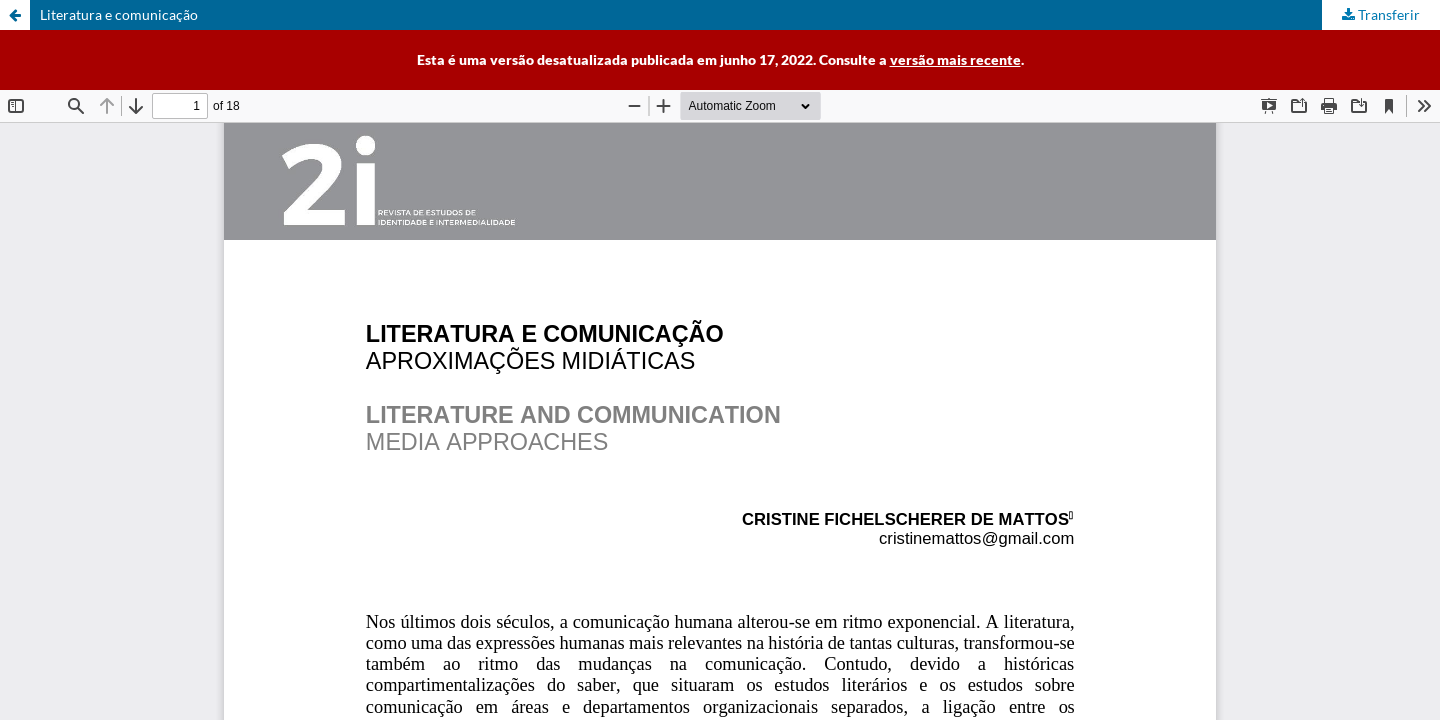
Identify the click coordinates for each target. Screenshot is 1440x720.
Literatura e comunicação (119, 14)
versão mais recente (955, 59)
